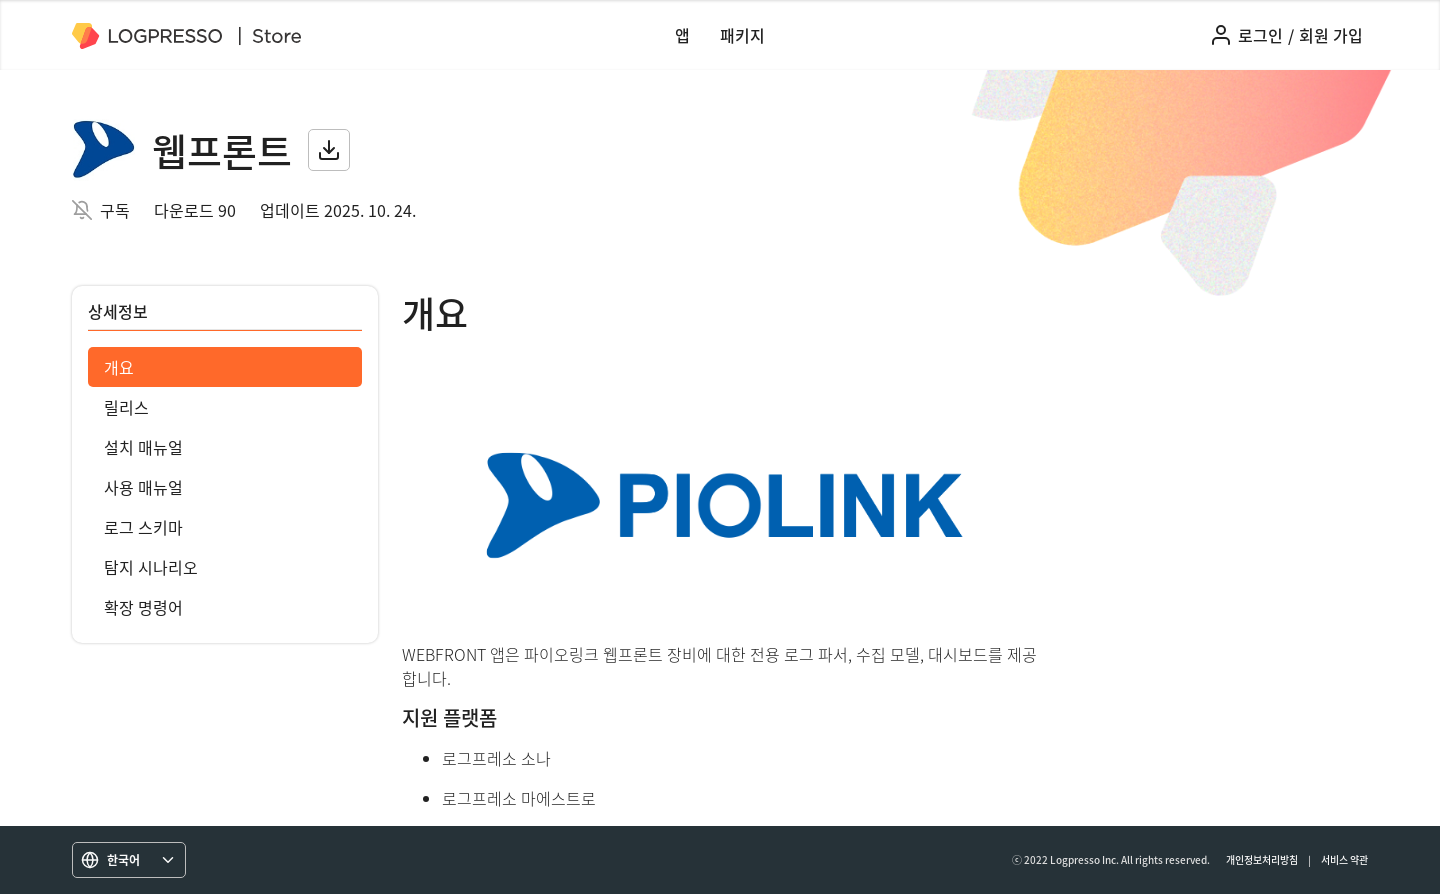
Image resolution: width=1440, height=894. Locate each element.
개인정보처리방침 (1262, 859)
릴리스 (126, 407)
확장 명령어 (143, 607)
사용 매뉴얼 (143, 487)
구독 (115, 210)
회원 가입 (1331, 35)
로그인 (1260, 35)
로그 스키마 (143, 527)
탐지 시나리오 (151, 567)
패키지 (742, 35)
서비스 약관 (1344, 859)
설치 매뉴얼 (143, 447)
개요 (119, 367)
